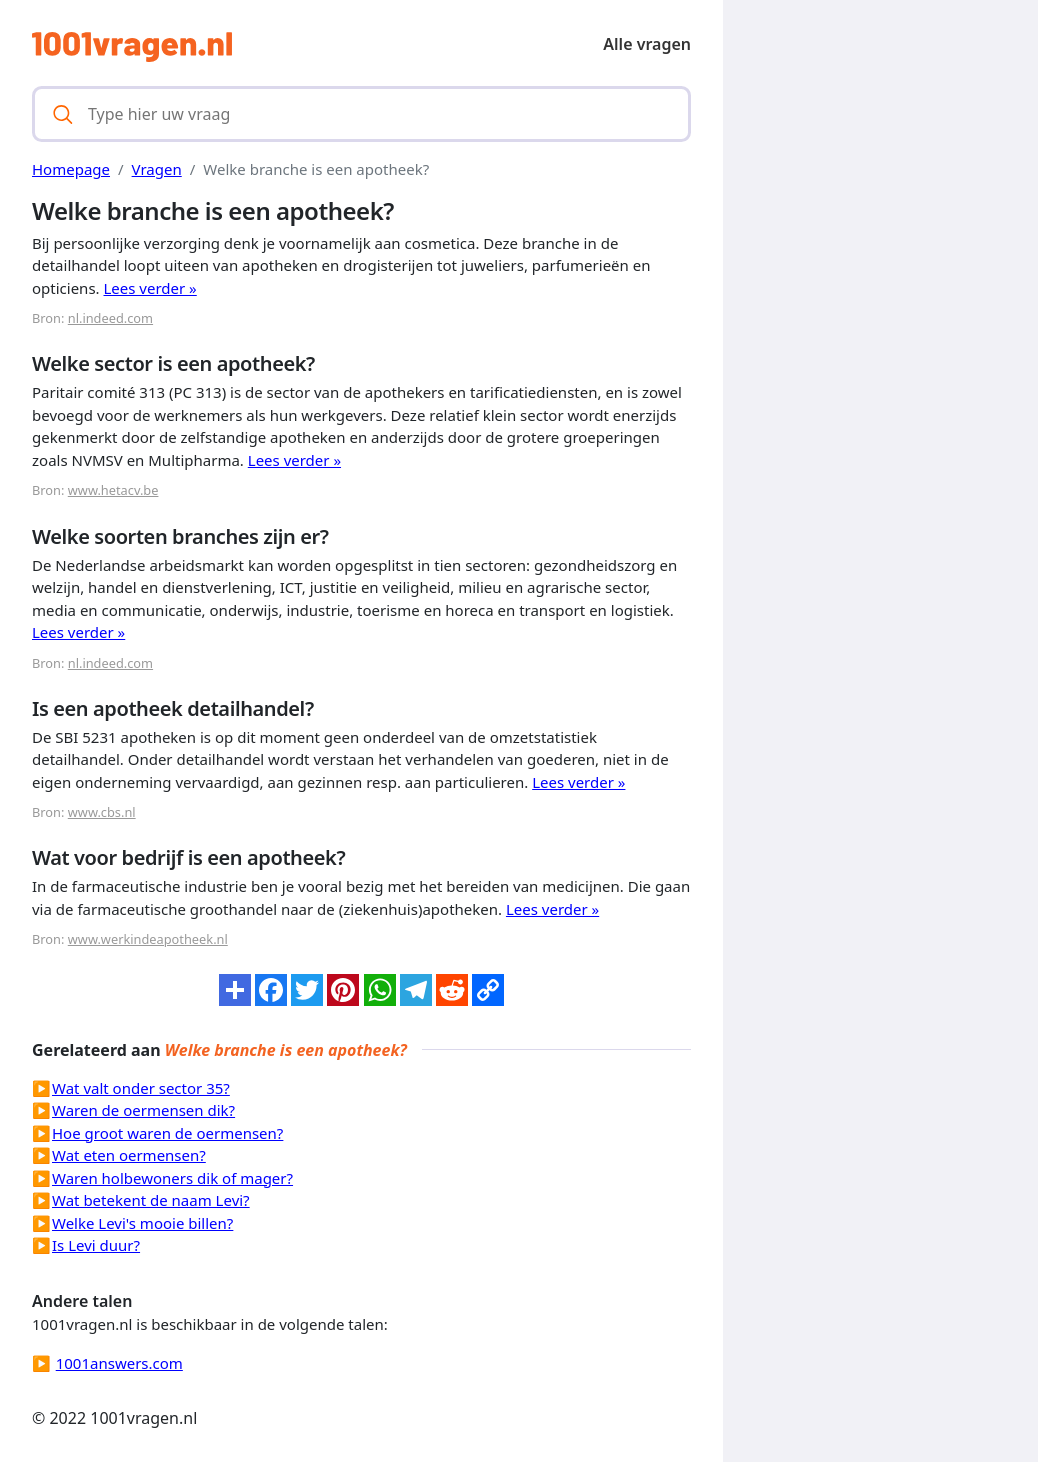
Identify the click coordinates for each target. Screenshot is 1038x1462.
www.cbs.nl (102, 812)
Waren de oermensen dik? (143, 1110)
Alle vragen (647, 44)
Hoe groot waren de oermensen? (167, 1133)
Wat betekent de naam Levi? (151, 1200)
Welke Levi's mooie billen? (142, 1223)
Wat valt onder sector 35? (141, 1088)
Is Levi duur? (96, 1245)
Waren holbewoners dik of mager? (172, 1178)
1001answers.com (119, 1363)
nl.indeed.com (110, 318)
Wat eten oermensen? (129, 1155)
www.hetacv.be (113, 490)
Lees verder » (150, 288)
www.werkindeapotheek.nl (148, 939)
